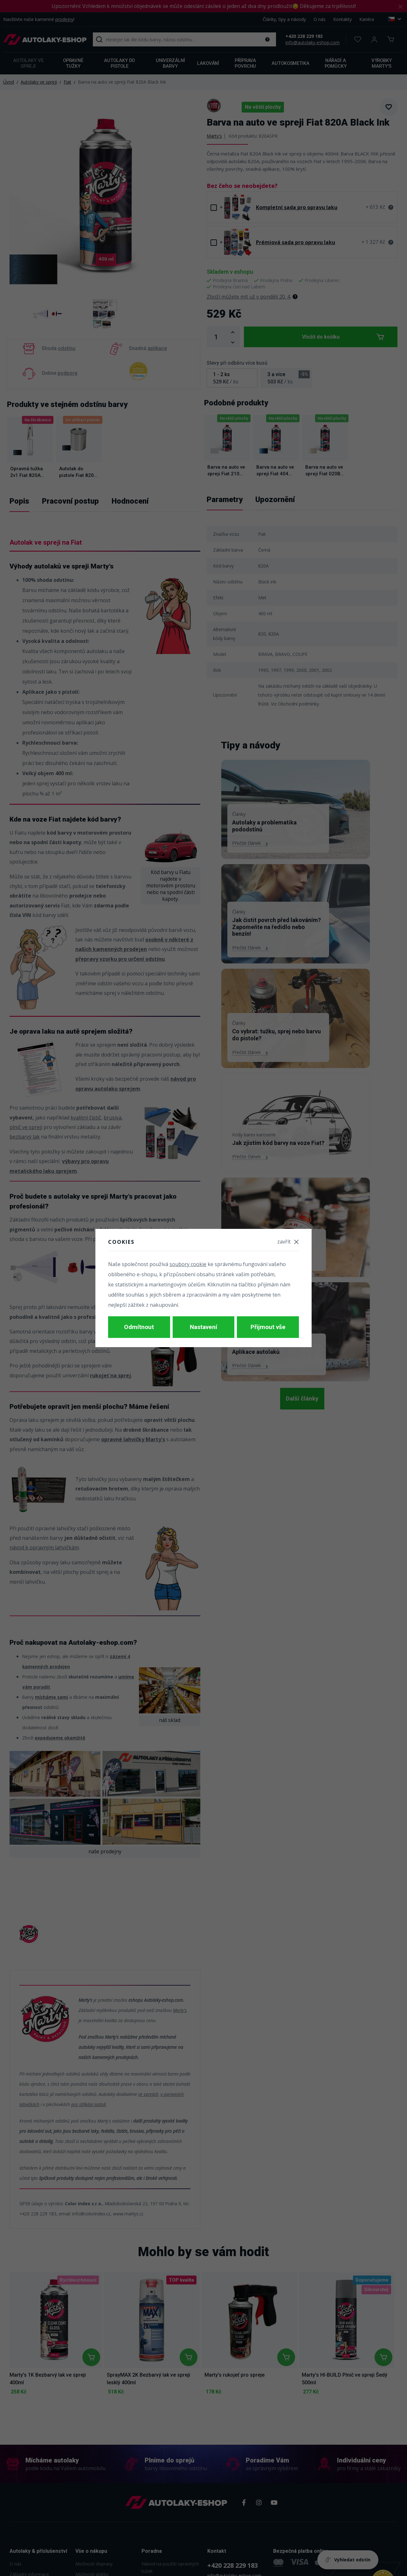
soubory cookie (187, 1266)
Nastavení (203, 1327)
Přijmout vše (268, 1327)
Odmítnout (139, 1327)
